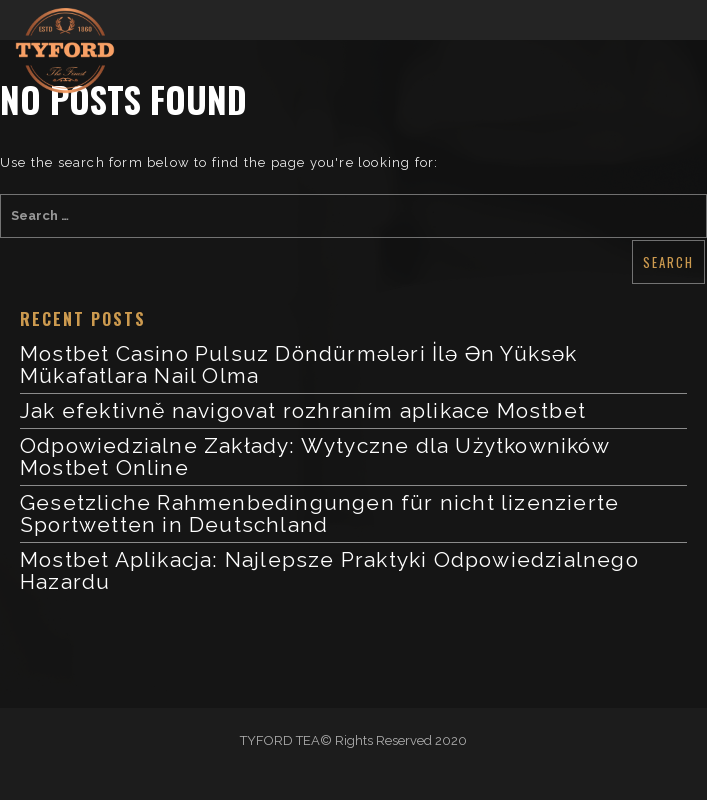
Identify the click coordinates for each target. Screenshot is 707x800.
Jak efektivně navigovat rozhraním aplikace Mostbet (303, 410)
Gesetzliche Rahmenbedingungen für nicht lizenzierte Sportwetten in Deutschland (319, 513)
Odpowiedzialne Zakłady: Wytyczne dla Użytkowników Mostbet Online (314, 456)
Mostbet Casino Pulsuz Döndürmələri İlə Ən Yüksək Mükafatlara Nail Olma (299, 364)
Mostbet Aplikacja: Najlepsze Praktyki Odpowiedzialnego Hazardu (329, 570)
